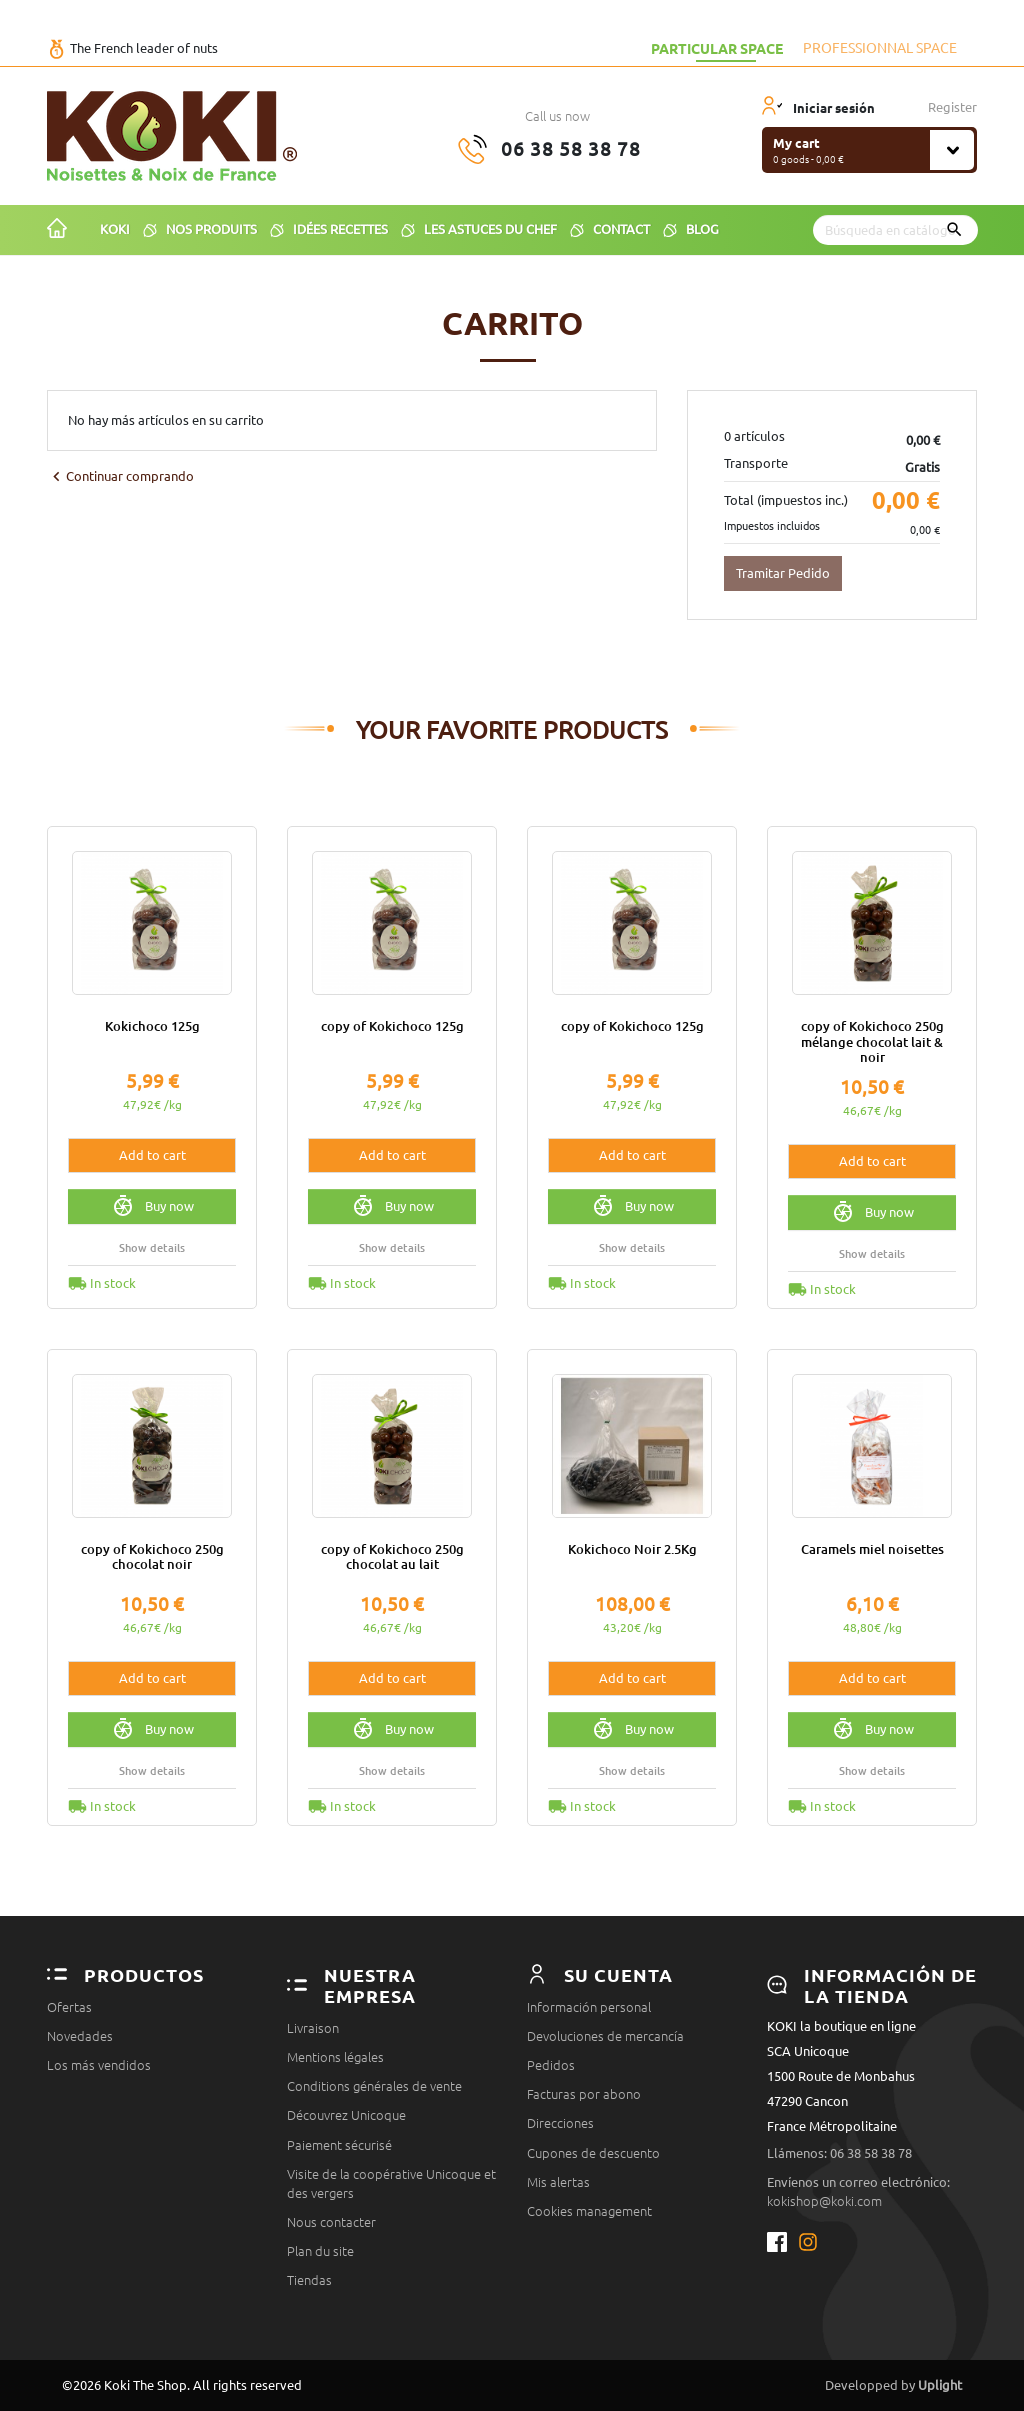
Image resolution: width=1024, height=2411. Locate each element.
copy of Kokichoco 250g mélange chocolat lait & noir (872, 1041)
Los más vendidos (99, 2065)
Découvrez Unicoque (346, 2115)
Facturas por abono (584, 2094)
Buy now (152, 1206)
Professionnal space (880, 48)
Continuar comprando (120, 476)
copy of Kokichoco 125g (392, 1026)
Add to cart (152, 1155)
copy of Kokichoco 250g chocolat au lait (392, 1556)
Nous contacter (331, 2222)
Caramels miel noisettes (872, 1549)
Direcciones (560, 2123)
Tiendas (309, 2280)
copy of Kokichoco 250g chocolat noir (152, 1556)
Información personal (589, 2007)
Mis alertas (558, 2182)
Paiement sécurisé (339, 2145)
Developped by (893, 2385)
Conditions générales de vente (374, 2086)
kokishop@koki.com (824, 2201)
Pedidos (551, 2065)
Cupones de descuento (593, 2153)
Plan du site (320, 2251)
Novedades (80, 2036)
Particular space (717, 48)
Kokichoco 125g (152, 1026)
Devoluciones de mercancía (605, 2036)
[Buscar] (895, 230)
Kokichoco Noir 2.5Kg (632, 1549)
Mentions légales (335, 2057)
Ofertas (69, 2007)
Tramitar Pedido (783, 573)
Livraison (313, 2028)
